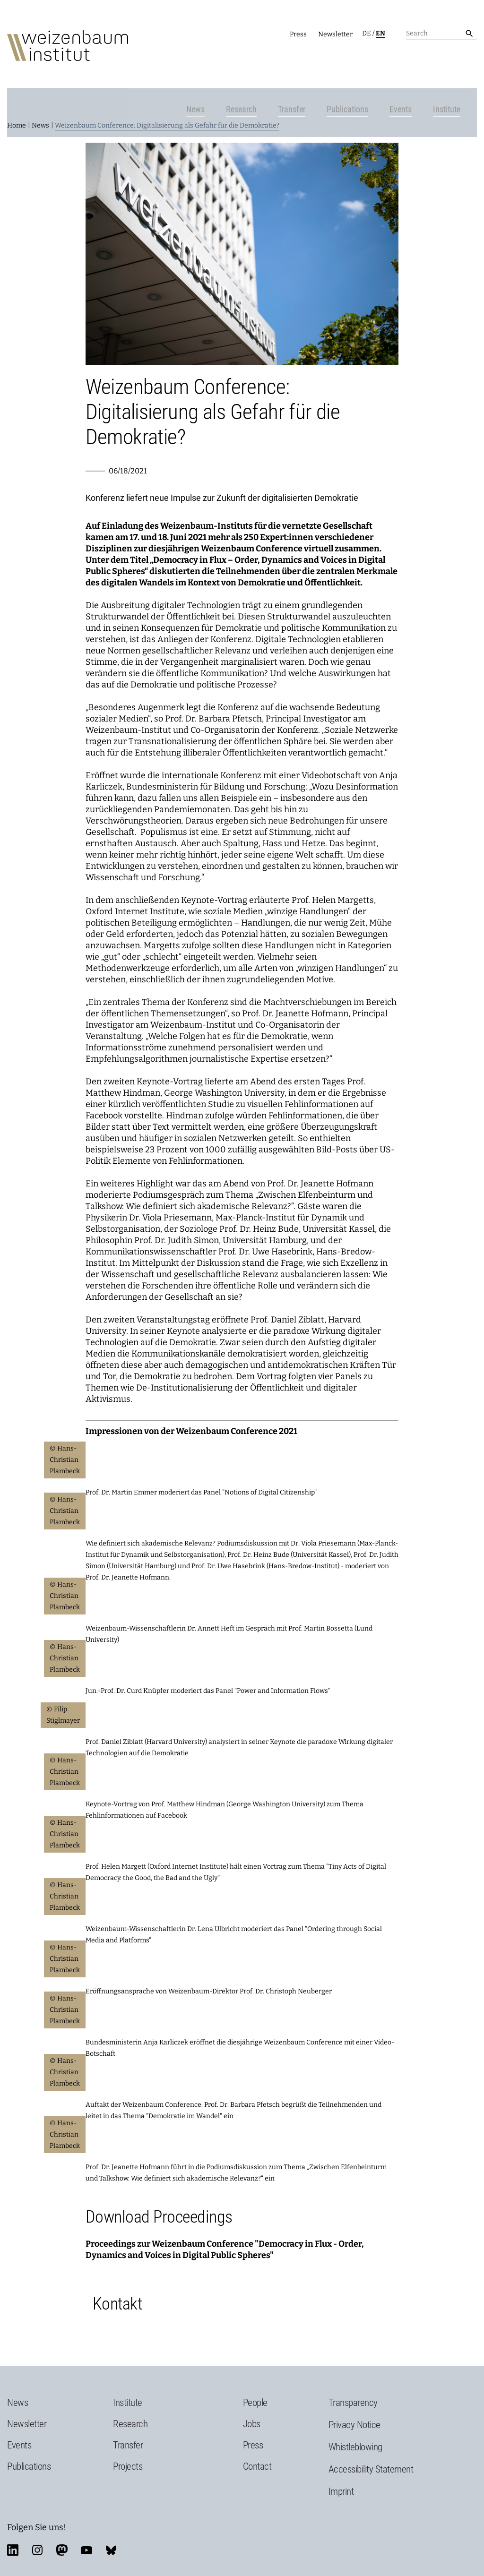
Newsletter (335, 34)
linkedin (12, 2528)
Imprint (341, 2469)
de (366, 33)
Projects (127, 2444)
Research (253, 69)
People (255, 2381)
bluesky (111, 2528)
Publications (359, 69)
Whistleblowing (355, 2425)
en (380, 33)
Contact (257, 2444)
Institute (458, 69)
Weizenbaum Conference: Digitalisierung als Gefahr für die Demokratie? (167, 104)
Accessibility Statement (371, 2447)
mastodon (62, 2528)
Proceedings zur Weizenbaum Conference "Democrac (192, 2222)
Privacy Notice (354, 2403)
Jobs (251, 2402)
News (207, 69)
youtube (86, 2528)
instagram (37, 2528)
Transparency (353, 2381)
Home (16, 104)
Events (412, 69)
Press (298, 34)
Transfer (303, 69)
